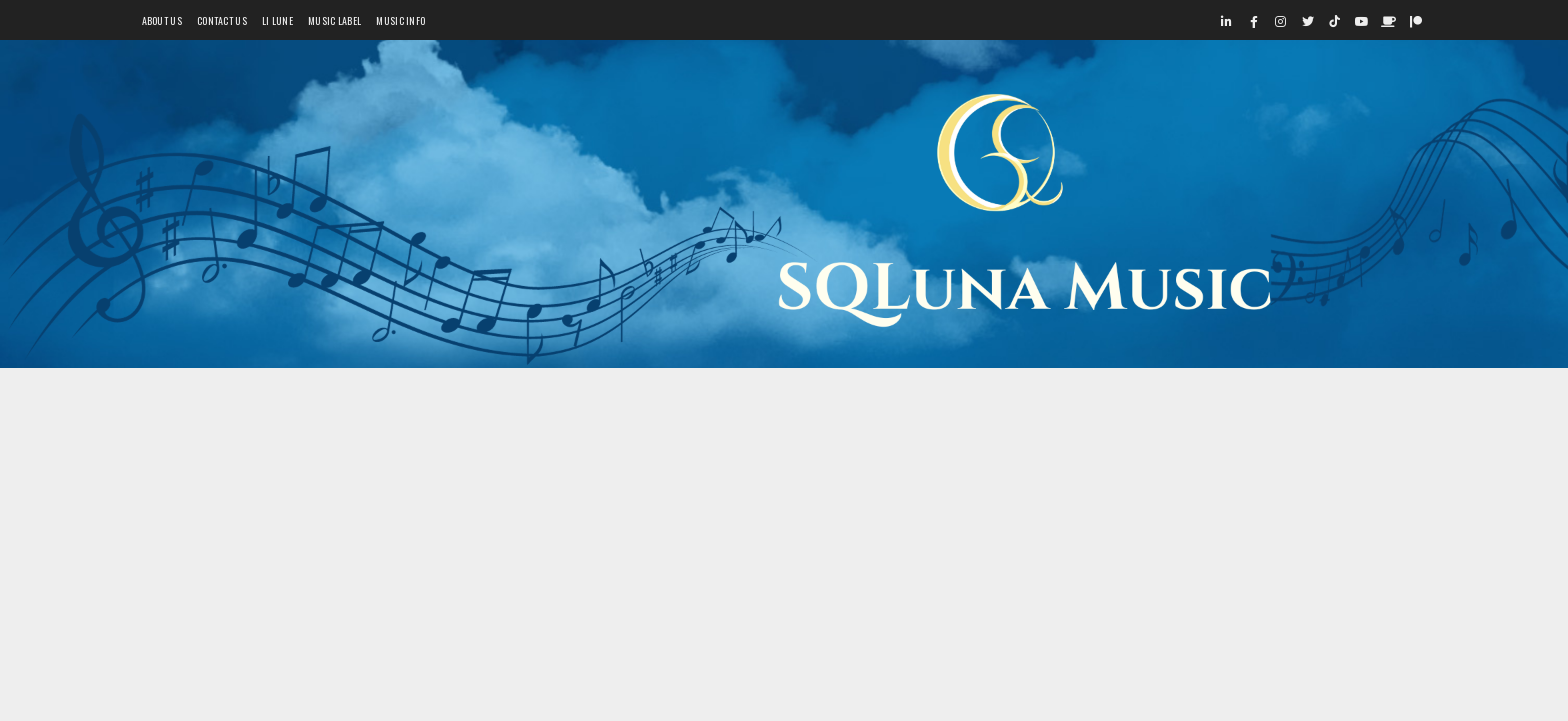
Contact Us (222, 20)
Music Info (400, 20)
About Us (162, 20)
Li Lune (277, 20)
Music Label (334, 20)
